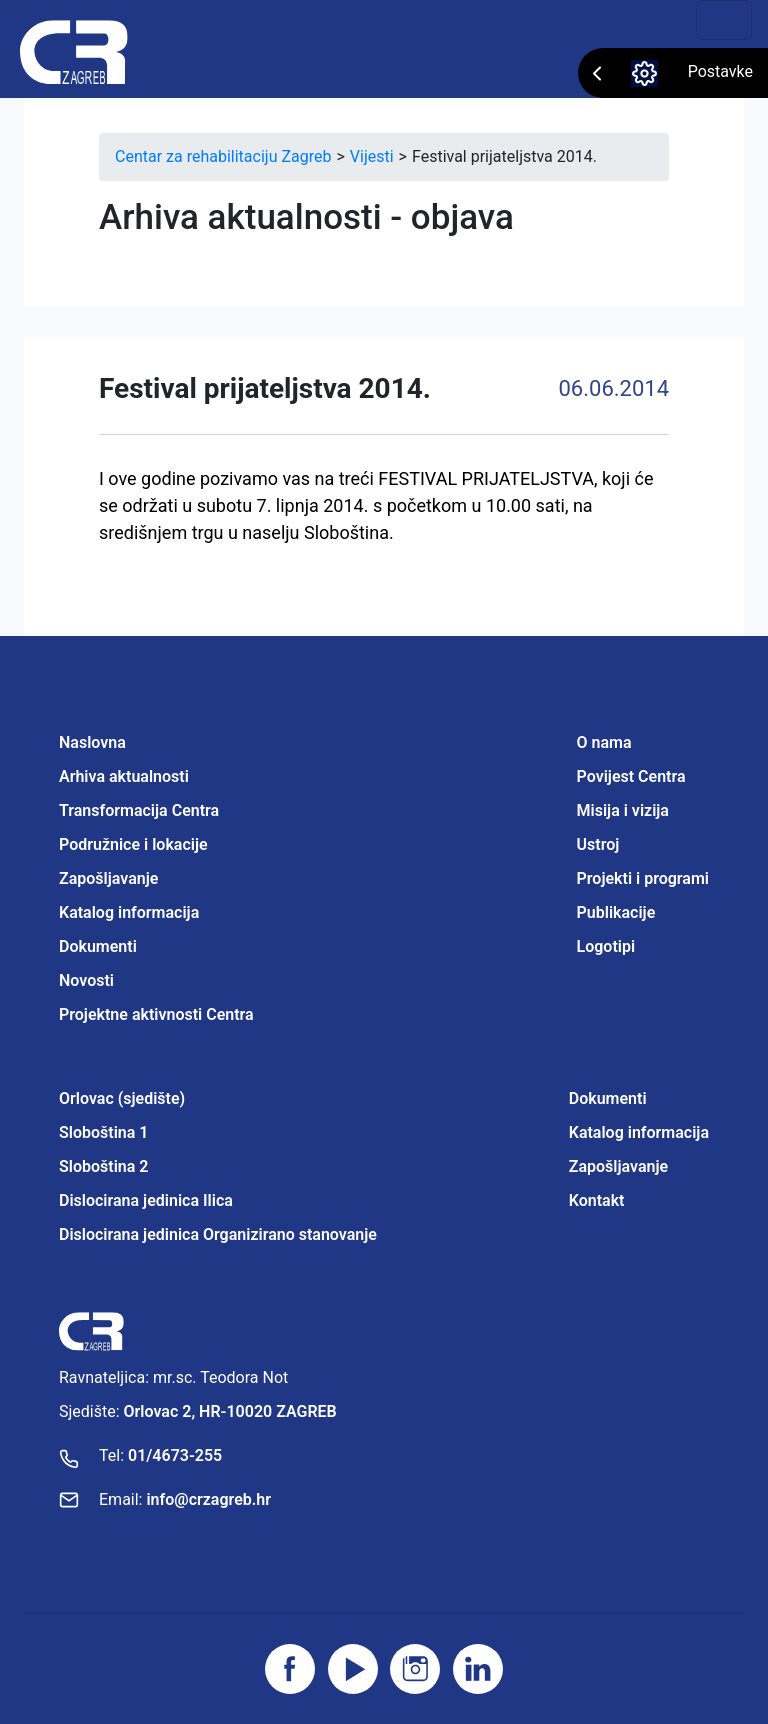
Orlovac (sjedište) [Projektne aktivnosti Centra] (122, 1098)
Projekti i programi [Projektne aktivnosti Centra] (643, 878)
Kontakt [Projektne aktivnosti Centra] (597, 1200)
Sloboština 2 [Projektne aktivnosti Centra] (103, 1166)
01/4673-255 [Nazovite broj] (175, 1455)
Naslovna (92, 742)
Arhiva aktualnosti (124, 776)
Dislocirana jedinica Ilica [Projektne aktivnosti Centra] (146, 1200)
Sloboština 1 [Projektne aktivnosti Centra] (103, 1132)
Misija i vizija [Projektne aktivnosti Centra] (623, 810)
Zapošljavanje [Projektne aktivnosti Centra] (618, 1166)
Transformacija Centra (139, 810)
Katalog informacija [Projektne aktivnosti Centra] (639, 1132)
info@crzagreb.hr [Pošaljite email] (208, 1499)
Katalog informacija (129, 912)
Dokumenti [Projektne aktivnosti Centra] (608, 1098)
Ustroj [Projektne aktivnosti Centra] (598, 844)
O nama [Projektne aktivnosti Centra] (604, 742)
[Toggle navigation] (724, 20)
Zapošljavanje (108, 878)
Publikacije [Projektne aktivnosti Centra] (616, 912)
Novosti (86, 980)
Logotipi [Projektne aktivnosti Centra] (606, 946)
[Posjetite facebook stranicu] (290, 1669)
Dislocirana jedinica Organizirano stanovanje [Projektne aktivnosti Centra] (218, 1234)
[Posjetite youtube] (353, 1669)
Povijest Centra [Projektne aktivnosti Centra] (631, 776)
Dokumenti (98, 946)
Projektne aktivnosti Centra (156, 1014)
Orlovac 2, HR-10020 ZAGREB (230, 1411)
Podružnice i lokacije (133, 844)
